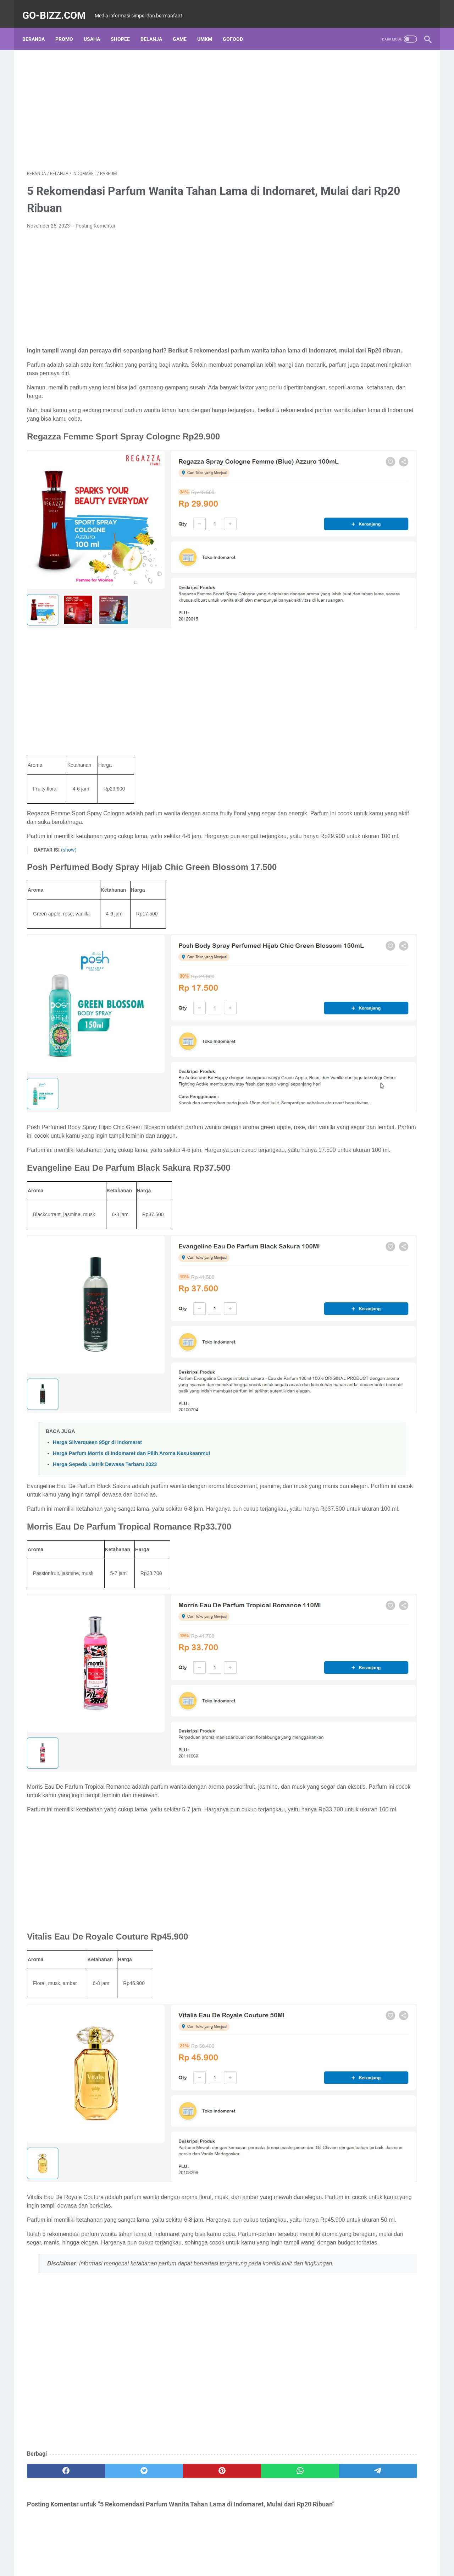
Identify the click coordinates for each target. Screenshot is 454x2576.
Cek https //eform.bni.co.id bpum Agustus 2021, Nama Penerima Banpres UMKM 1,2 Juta (368, 397)
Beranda (38, 28)
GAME (184, 28)
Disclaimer (206, 2550)
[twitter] (107, 2262)
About (181, 2550)
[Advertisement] (161, 101)
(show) (69, 804)
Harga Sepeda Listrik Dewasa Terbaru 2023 (105, 1325)
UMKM (209, 28)
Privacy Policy (240, 2550)
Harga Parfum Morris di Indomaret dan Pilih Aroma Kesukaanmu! (131, 1314)
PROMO (69, 28)
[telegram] (268, 2262)
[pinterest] (161, 2262)
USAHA (96, 28)
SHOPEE (124, 28)
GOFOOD (237, 28)
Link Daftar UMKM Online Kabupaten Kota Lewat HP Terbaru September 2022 (373, 218)
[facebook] (54, 2262)
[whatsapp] (215, 2262)
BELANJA (156, 28)
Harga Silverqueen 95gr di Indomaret (97, 1303)
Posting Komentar (96, 219)
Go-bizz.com (58, 8)
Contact (271, 2550)
